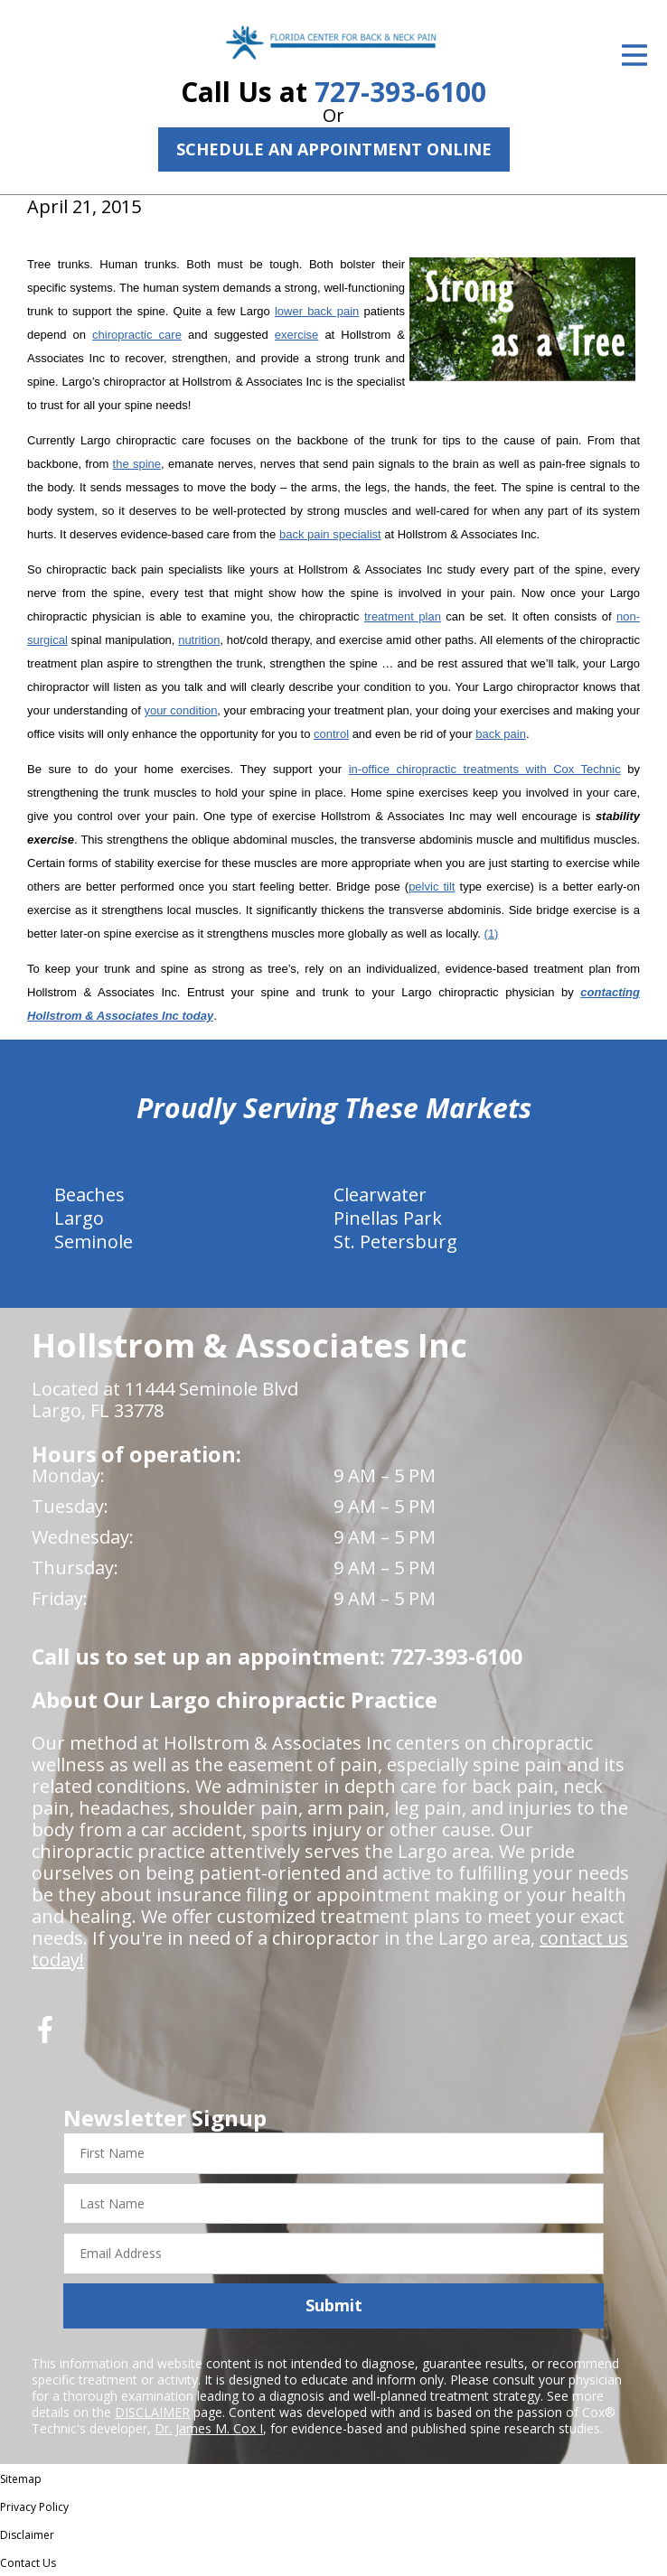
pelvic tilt (432, 886)
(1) (491, 933)
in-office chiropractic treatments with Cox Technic (485, 769)
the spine (137, 464)
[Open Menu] (634, 55)
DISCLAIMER (152, 2412)
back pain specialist (330, 534)
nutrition (199, 640)
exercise (296, 334)
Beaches (89, 1194)
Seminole (93, 1241)
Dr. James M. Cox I (209, 2428)
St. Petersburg (395, 1241)
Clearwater (380, 1194)
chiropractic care (137, 334)
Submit (333, 2305)
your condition (180, 710)
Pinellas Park (388, 1218)
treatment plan (402, 616)
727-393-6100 (400, 91)
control (331, 734)
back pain (500, 734)
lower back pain (317, 311)
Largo (79, 1218)
